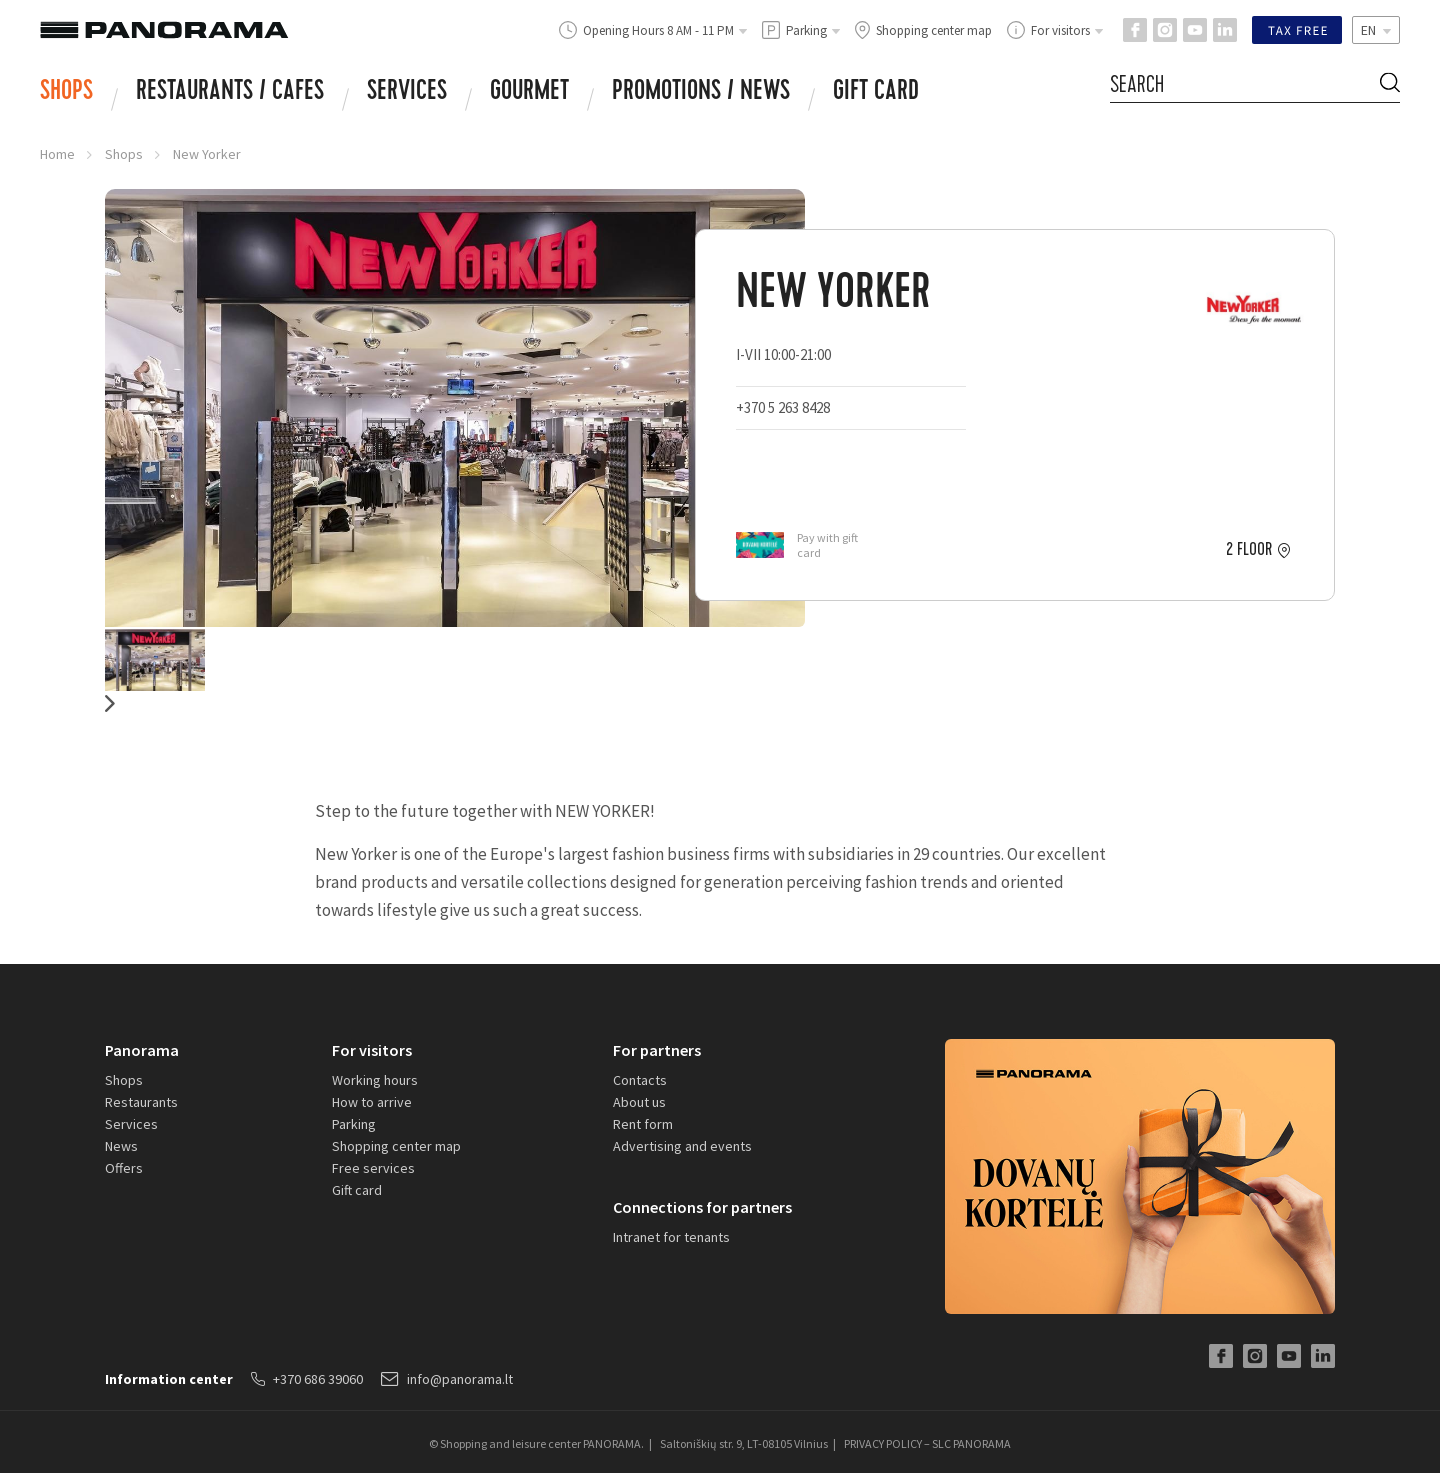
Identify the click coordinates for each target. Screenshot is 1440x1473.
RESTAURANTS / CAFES (230, 93)
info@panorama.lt (447, 1379)
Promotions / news (701, 93)
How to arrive (372, 1102)
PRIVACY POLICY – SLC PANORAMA (927, 1443)
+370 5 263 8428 (783, 407)
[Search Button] (1390, 85)
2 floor (1249, 550)
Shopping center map (396, 1146)
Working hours (375, 1080)
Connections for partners (702, 1207)
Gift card (876, 93)
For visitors (372, 1050)
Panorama (142, 1050)
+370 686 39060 (307, 1379)
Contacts (640, 1080)
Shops (66, 93)
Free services (373, 1168)
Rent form (643, 1124)
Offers (124, 1168)
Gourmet (529, 93)
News (121, 1146)
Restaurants (141, 1102)
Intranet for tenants (671, 1237)
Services (407, 93)
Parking (354, 1124)
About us (639, 1102)
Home (57, 154)
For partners (657, 1050)
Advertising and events (682, 1146)
